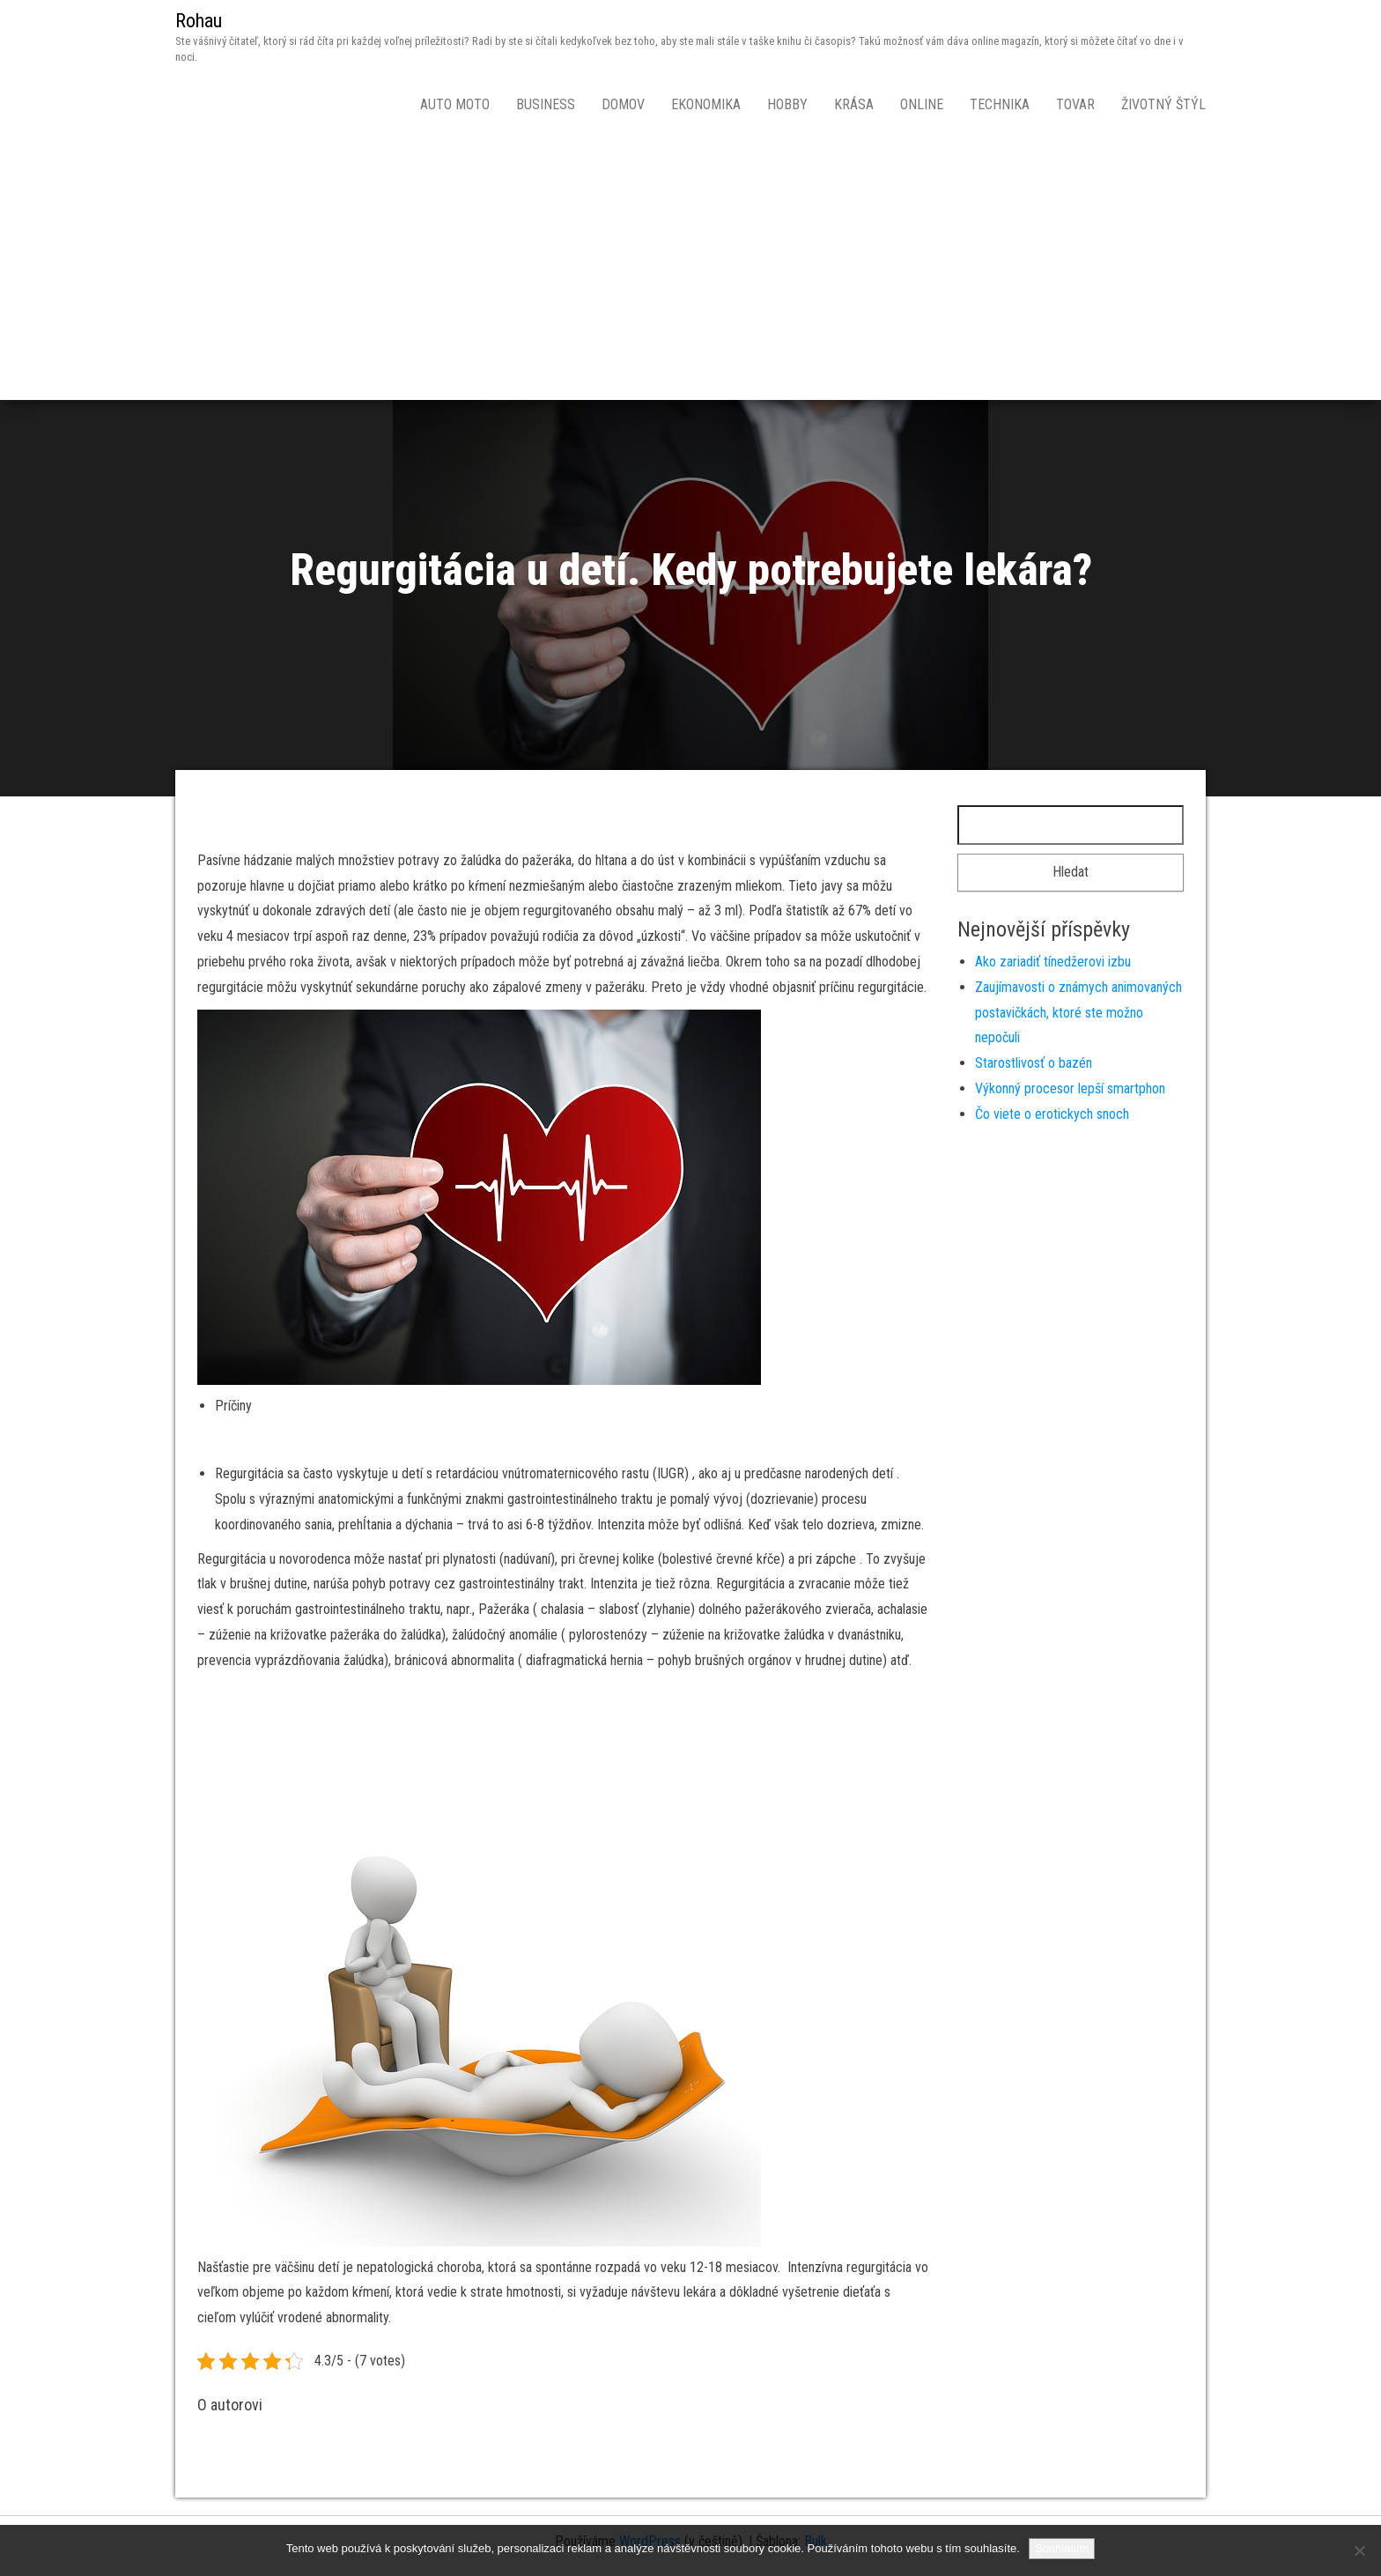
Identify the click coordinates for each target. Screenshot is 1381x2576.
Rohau (198, 21)
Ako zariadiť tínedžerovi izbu (1053, 961)
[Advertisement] (690, 267)
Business (545, 104)
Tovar (1075, 104)
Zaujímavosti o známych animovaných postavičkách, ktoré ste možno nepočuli (1078, 1013)
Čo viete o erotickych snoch (1052, 1114)
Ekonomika (706, 104)
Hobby (787, 104)
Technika (1000, 104)
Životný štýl (1163, 104)
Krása (854, 104)
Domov (623, 104)
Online (921, 104)
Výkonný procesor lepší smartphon (1070, 1088)
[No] (1359, 2550)
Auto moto (455, 104)
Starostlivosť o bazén (1033, 1063)
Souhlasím (1062, 2548)
